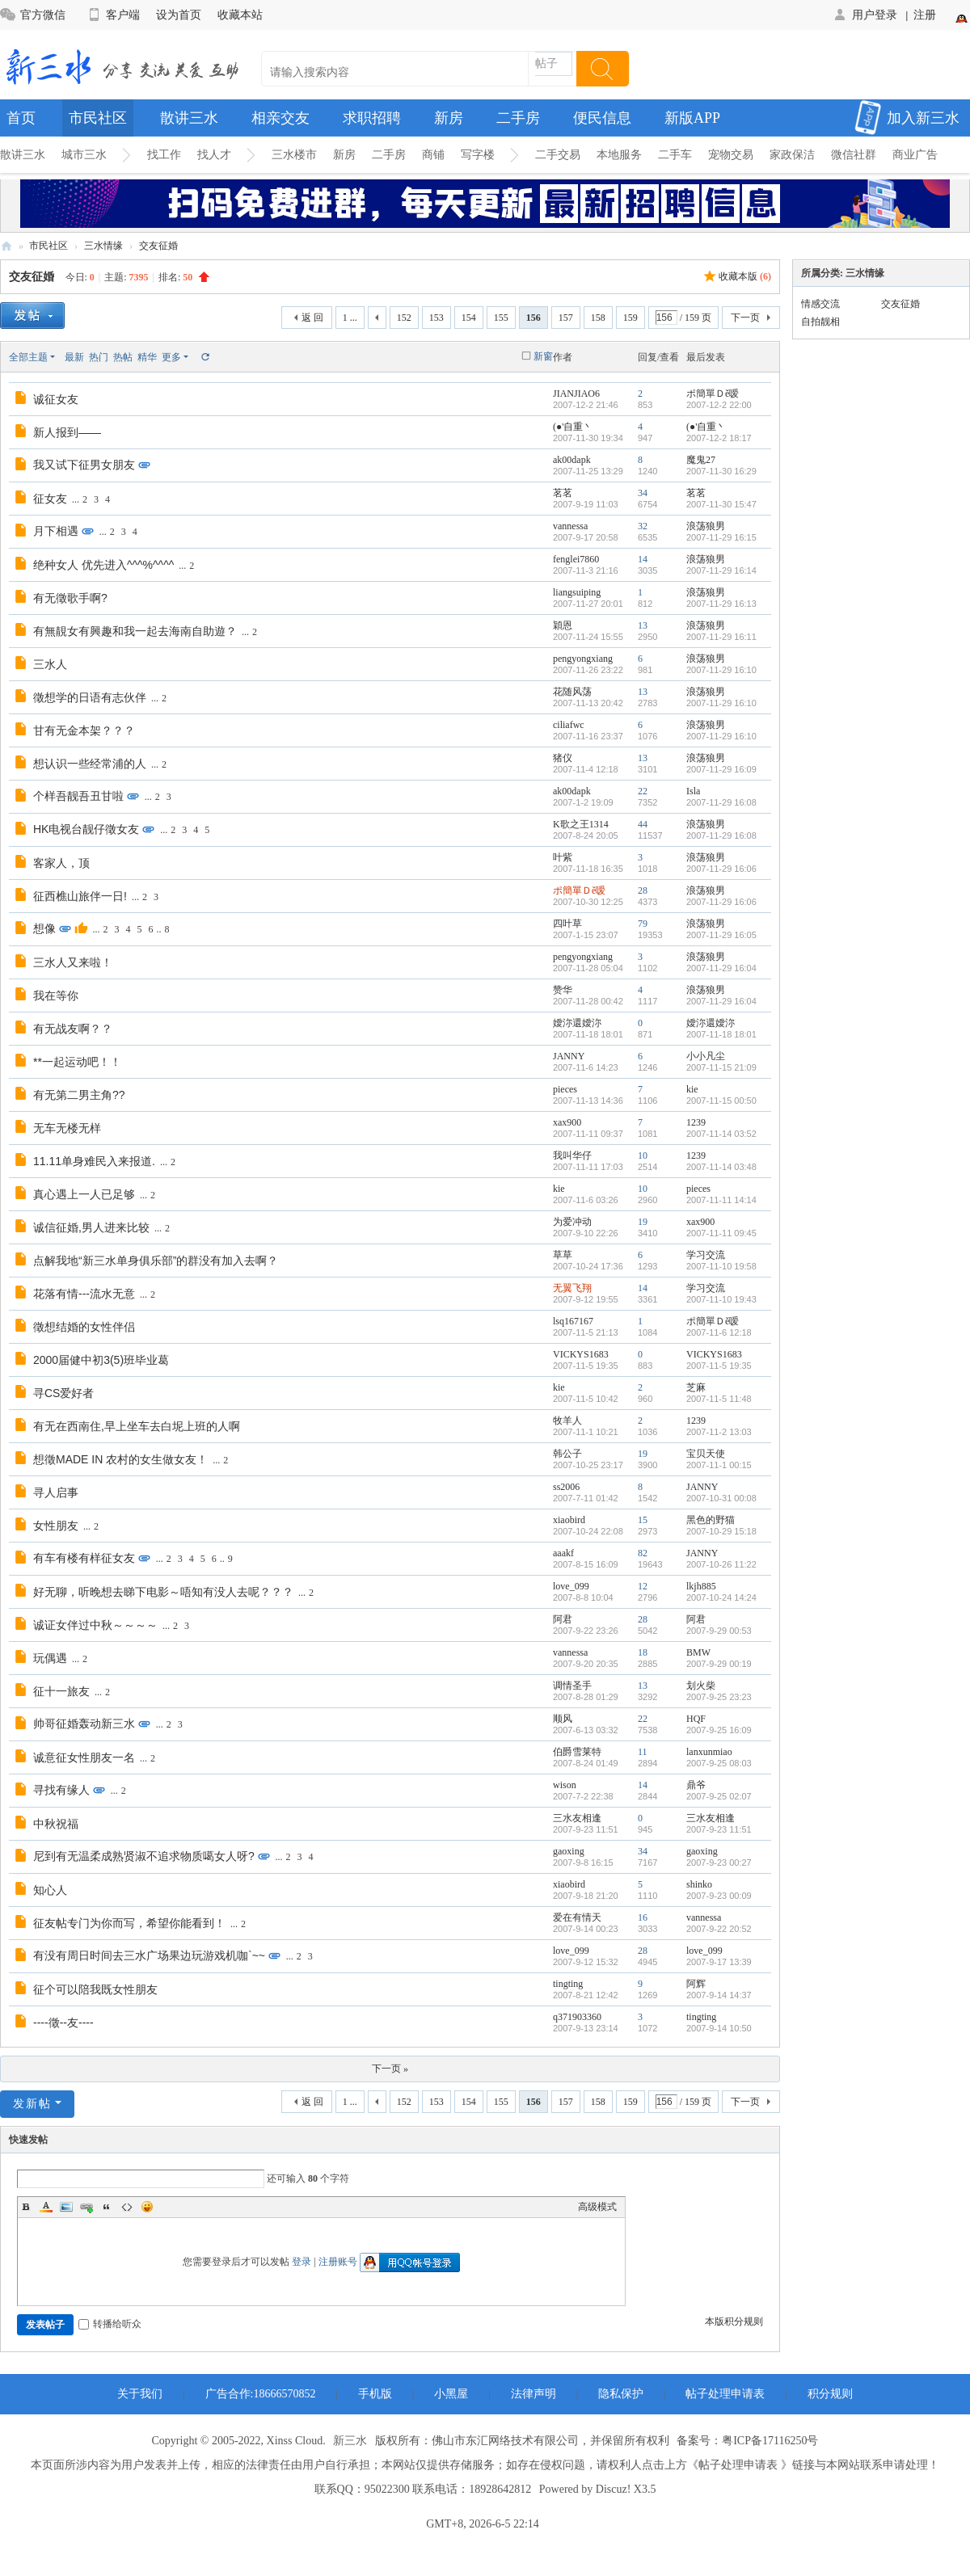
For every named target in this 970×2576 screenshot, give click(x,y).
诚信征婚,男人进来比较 (91, 1227)
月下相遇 (55, 530)
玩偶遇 (50, 1658)
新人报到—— (67, 432)
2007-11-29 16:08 (721, 802)
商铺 (433, 155)
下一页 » (390, 2068)
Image (66, 2207)
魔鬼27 (700, 459)
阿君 (562, 1619)
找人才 (214, 155)
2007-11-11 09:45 (721, 1233)
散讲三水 (189, 118)
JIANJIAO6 (576, 393)
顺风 (562, 1718)
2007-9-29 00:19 (719, 1664)
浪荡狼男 (705, 526)
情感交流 (820, 303)
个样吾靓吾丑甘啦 (78, 795)
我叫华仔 (572, 1155)
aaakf (563, 1553)
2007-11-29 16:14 (721, 570)
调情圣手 (572, 1685)
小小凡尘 (705, 1056)
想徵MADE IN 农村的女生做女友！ (120, 1459)
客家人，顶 (61, 863)
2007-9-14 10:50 (719, 2028)
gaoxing (568, 1851)
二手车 (675, 155)
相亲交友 (280, 118)
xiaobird (569, 1520)
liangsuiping (577, 592)
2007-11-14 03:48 (721, 1167)
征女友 (50, 498)
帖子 (546, 63)
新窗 (543, 356)
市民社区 (98, 118)
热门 (98, 357)
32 (642, 526)
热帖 (123, 357)
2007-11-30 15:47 (721, 504)
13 (642, 625)
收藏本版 (745, 276)
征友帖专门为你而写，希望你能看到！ (129, 1923)
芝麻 (696, 1387)
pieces (565, 1089)
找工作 (164, 155)
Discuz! (613, 2489)
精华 (147, 357)
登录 (301, 2261)
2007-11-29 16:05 (721, 935)
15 (642, 1520)
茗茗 (562, 493)
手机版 (375, 2394)
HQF (696, 1718)
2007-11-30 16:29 (721, 471)
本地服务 (619, 155)
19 (642, 1221)
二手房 (518, 118)
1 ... (350, 317)
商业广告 (915, 155)
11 (642, 1751)
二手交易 (557, 155)
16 (642, 1917)
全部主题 (28, 357)
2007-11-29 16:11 (721, 637)
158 (598, 317)
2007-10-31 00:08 (721, 1498)
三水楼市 (294, 155)
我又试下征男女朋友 (84, 464)
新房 (448, 118)
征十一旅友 (61, 1691)
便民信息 (602, 118)
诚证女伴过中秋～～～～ (95, 1624)
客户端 (113, 14)
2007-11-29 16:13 (721, 603)
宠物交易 (730, 155)
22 (642, 791)
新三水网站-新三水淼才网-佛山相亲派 (6, 246)
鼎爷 (696, 1785)
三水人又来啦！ (72, 962)
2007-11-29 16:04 (721, 968)
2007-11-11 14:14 (721, 1200)
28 (642, 890)
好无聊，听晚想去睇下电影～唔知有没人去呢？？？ (163, 1591)
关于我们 (139, 2394)
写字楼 (478, 155)
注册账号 (337, 2261)
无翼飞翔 (572, 1288)
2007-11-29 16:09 (721, 769)
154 (469, 317)
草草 (562, 1255)
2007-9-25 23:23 (719, 1697)
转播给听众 (109, 2324)
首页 (21, 118)
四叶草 (567, 923)
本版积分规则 (734, 2321)
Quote (107, 2207)
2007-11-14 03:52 (721, 1134)
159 (630, 317)
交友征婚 (158, 245)
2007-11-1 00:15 (719, 1465)
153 (436, 317)
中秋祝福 (55, 1823)
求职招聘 (372, 118)
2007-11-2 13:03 (719, 1432)
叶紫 (562, 857)
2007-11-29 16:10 (721, 670)
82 (642, 1553)
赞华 (562, 989)
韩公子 (567, 1453)
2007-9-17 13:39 (719, 1962)
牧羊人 (567, 1420)
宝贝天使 (705, 1453)
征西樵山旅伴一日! (80, 896)
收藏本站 (240, 14)
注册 (924, 14)
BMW (698, 1652)
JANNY (568, 1056)
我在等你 (55, 995)
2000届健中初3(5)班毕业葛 (101, 1359)
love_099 (571, 1586)
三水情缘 (103, 245)
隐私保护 (620, 2394)
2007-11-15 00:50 (721, 1100)
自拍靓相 (820, 321)
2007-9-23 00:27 (719, 1862)
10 (642, 1155)
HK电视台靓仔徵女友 (86, 829)
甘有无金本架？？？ (84, 730)
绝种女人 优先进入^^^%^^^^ (103, 564)
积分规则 (830, 2394)
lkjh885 (701, 1586)
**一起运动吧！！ (77, 1061)
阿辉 (696, 1983)
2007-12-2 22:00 (719, 405)
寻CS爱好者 (63, 1393)
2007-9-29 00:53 (719, 1630)
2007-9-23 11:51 (719, 1829)
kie (692, 1089)
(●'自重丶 (573, 426)
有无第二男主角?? (79, 1094)
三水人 (50, 664)
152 (404, 317)
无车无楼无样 (67, 1128)
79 (642, 923)
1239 (696, 1122)
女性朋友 (55, 1525)
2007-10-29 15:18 (721, 1531)
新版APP (692, 118)
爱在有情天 (577, 1917)
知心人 (50, 1890)
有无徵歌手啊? (70, 597)
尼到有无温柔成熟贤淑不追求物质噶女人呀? (144, 1856)
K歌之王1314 (581, 824)
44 (642, 824)
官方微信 (32, 14)
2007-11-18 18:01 (721, 1034)
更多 (171, 357)
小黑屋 (451, 2394)
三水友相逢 (577, 1818)
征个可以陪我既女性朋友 (95, 1989)
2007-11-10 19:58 (721, 1266)
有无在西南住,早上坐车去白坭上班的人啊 (136, 1426)
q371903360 (577, 2016)
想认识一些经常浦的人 (89, 763)
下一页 (745, 317)
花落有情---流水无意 (84, 1293)
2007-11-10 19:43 (721, 1299)
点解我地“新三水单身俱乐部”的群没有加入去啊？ (155, 1260)
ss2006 (566, 1486)
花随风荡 (572, 691)
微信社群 (853, 155)
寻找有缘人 (61, 1789)
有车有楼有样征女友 (84, 1557)
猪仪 (562, 758)
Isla (693, 791)
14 (642, 559)
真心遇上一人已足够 (84, 1194)
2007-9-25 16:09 (719, 1730)
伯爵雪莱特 (577, 1751)
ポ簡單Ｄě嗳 (712, 393)
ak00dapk (572, 459)
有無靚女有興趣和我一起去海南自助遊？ (135, 631)
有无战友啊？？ (72, 1028)
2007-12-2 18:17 (719, 438)
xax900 (567, 1122)
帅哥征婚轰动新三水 (84, 1723)
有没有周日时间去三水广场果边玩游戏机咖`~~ (149, 1955)
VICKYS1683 (581, 1354)
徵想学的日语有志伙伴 (89, 697)
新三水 (350, 2441)
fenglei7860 (576, 559)
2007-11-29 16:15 (721, 537)
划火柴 (700, 1685)
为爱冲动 (572, 1221)
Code (127, 2207)
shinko (699, 1884)
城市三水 (84, 155)
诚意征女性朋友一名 (84, 1757)
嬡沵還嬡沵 (577, 1023)
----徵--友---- (63, 2022)
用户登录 (864, 14)
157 (566, 317)
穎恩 (562, 625)
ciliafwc (568, 724)
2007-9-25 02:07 (719, 1796)
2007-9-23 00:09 (719, 1895)
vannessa (570, 526)
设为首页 (178, 14)
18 (642, 1652)
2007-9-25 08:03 (719, 1763)
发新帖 (32, 2104)
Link (86, 2207)
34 (642, 493)
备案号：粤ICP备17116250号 (747, 2441)
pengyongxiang (583, 658)
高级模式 (597, 2206)
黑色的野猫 (710, 1520)
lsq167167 (573, 1321)
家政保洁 (792, 155)
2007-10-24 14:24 (721, 1597)
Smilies (147, 2207)
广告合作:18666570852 (260, 2394)
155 (501, 317)
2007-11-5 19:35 (719, 1365)
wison (564, 1785)
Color (46, 2207)
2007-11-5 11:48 (719, 1399)
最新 (74, 357)
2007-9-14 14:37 (719, 1995)
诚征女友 (55, 399)
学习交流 (705, 1255)
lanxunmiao (709, 1751)
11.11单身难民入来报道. (94, 1161)
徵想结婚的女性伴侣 (84, 1326)
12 (642, 1586)
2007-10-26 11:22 (721, 1564)
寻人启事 (55, 1492)
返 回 (312, 317)
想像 (44, 928)
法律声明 (533, 2394)
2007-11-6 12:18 (719, 1332)
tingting (568, 1983)
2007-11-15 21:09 (721, 1067)
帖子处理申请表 (725, 2394)
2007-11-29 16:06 (721, 868)
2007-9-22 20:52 (719, 1929)
